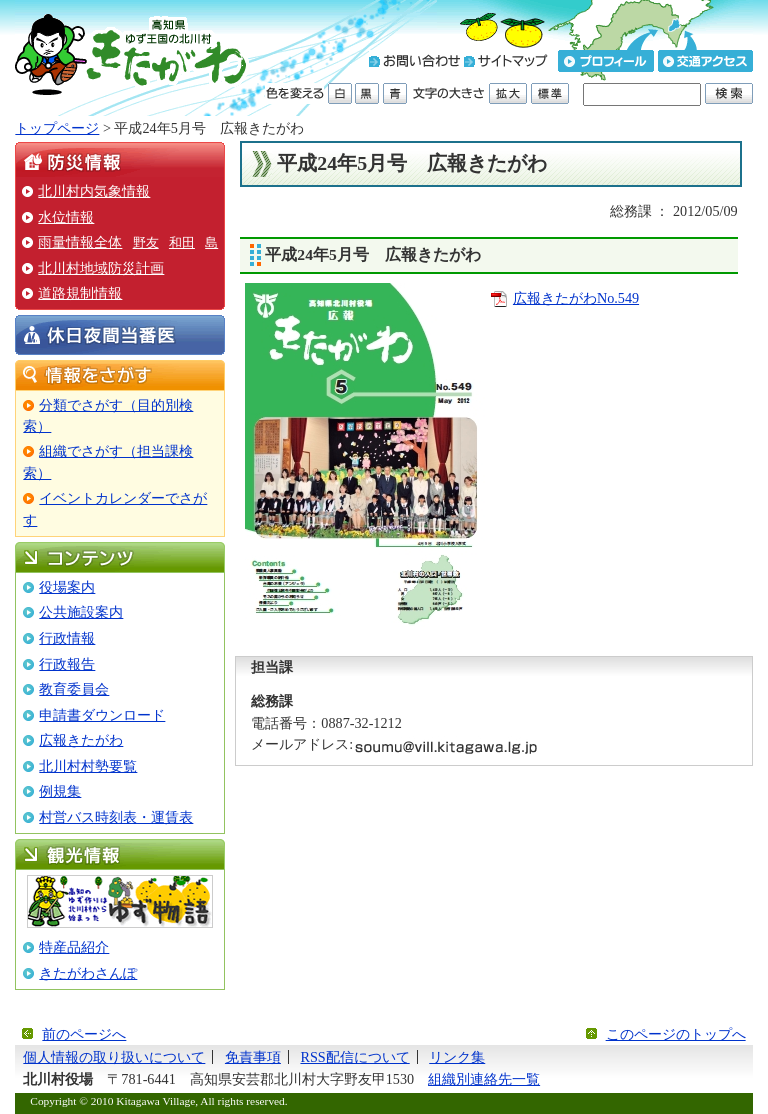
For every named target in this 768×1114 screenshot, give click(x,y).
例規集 (60, 791)
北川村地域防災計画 (101, 268)
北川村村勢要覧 (88, 766)
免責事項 (253, 1057)
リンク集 (457, 1057)
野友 (146, 242)
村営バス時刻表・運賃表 (116, 817)
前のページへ (84, 1034)
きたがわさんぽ (88, 973)
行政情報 (67, 638)
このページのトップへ (676, 1034)
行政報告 (67, 664)
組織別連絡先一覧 (484, 1079)
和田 (182, 242)
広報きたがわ (81, 740)
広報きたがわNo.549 (576, 298)
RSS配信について (354, 1057)
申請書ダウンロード (102, 715)
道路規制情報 (80, 293)
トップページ (57, 128)
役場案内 (67, 587)
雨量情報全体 (80, 242)
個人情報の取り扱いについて (114, 1057)
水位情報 (66, 217)
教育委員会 (74, 689)
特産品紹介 (74, 947)
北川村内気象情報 (94, 191)
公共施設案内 (81, 612)
